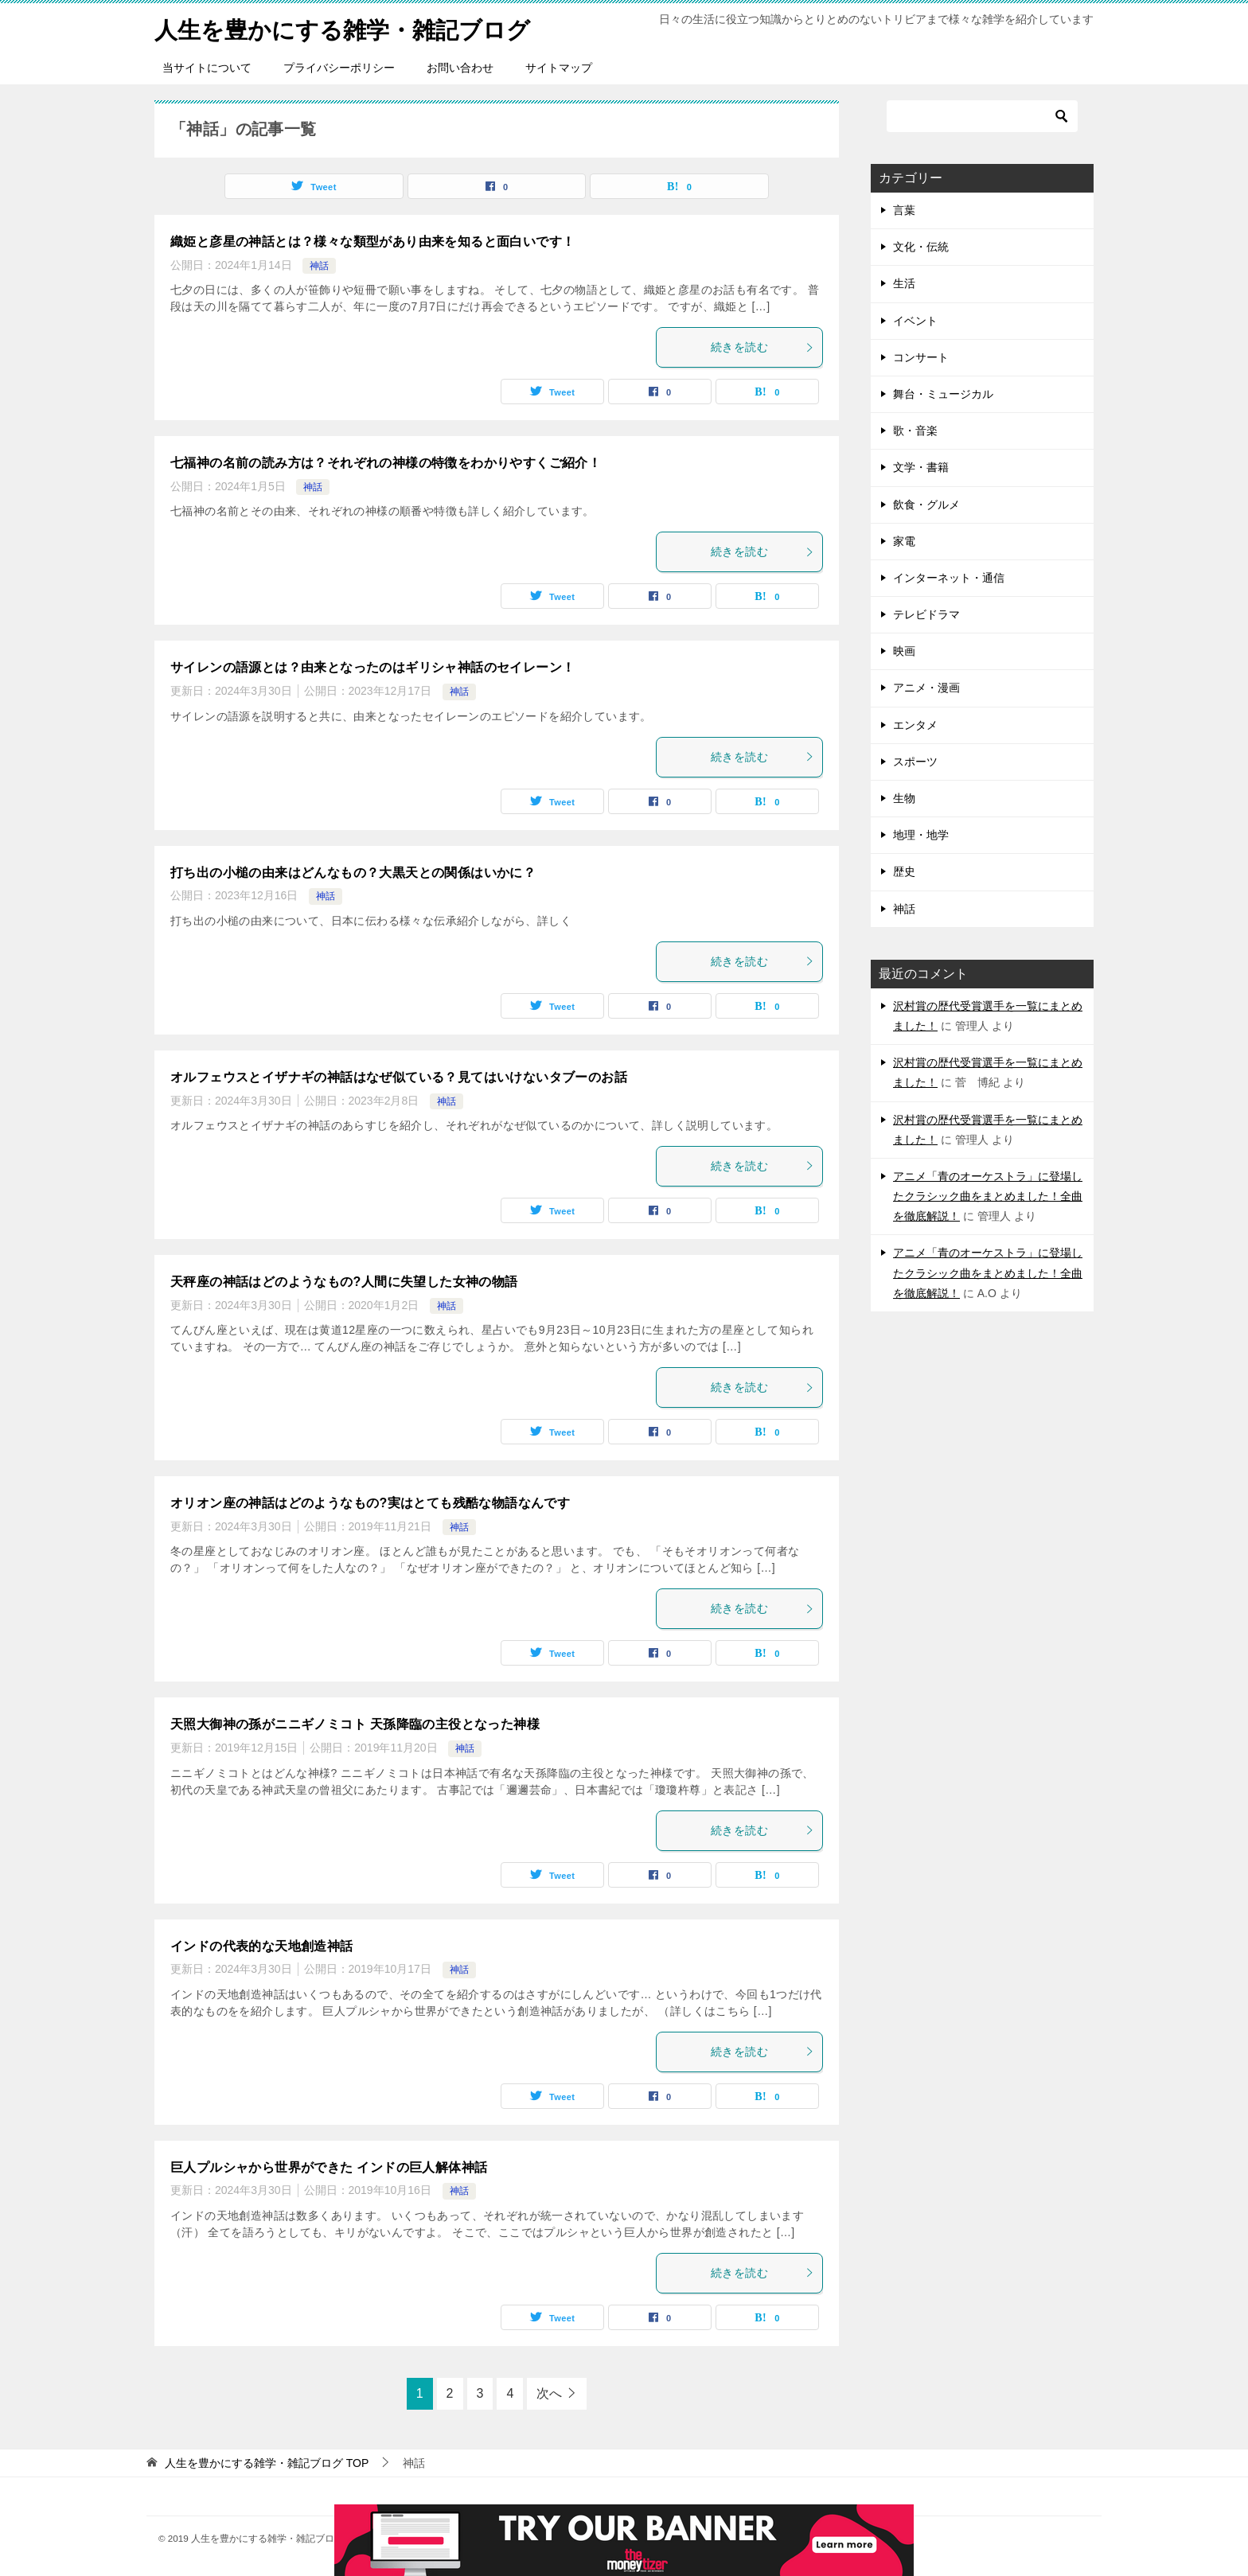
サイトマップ (558, 67)
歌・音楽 (915, 430)
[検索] (982, 116)
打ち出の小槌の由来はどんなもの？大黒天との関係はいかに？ (353, 872)
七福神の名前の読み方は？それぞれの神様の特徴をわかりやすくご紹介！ (385, 463)
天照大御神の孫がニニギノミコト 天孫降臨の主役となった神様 (355, 1724)
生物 (904, 798)
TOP (267, 2463)
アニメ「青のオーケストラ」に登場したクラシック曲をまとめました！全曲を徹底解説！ (987, 1196)
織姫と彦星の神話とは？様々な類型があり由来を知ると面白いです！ (372, 241)
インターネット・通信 (948, 577)
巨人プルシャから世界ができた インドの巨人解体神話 (328, 2167)
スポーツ (915, 761)
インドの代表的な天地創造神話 (261, 1946)
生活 (904, 283)
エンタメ (915, 725)
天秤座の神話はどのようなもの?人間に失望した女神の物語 (344, 1281)
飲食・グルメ (926, 504)
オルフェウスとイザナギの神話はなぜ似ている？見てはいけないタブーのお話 (398, 1077)
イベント (915, 320)
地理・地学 (921, 834)
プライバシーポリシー (339, 67)
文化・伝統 (921, 246)
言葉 (904, 210)
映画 (904, 651)
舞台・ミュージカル (943, 394)
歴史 (904, 871)
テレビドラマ (926, 614)
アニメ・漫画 (926, 687)
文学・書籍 (921, 467)
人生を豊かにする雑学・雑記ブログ (348, 27)
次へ (549, 2393)
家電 (904, 541)
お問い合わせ (460, 67)
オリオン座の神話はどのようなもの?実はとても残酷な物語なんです (370, 1503)
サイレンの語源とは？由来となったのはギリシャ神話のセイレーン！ (372, 667)
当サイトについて (207, 67)
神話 (319, 265)
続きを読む (762, 347)
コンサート (921, 357)
